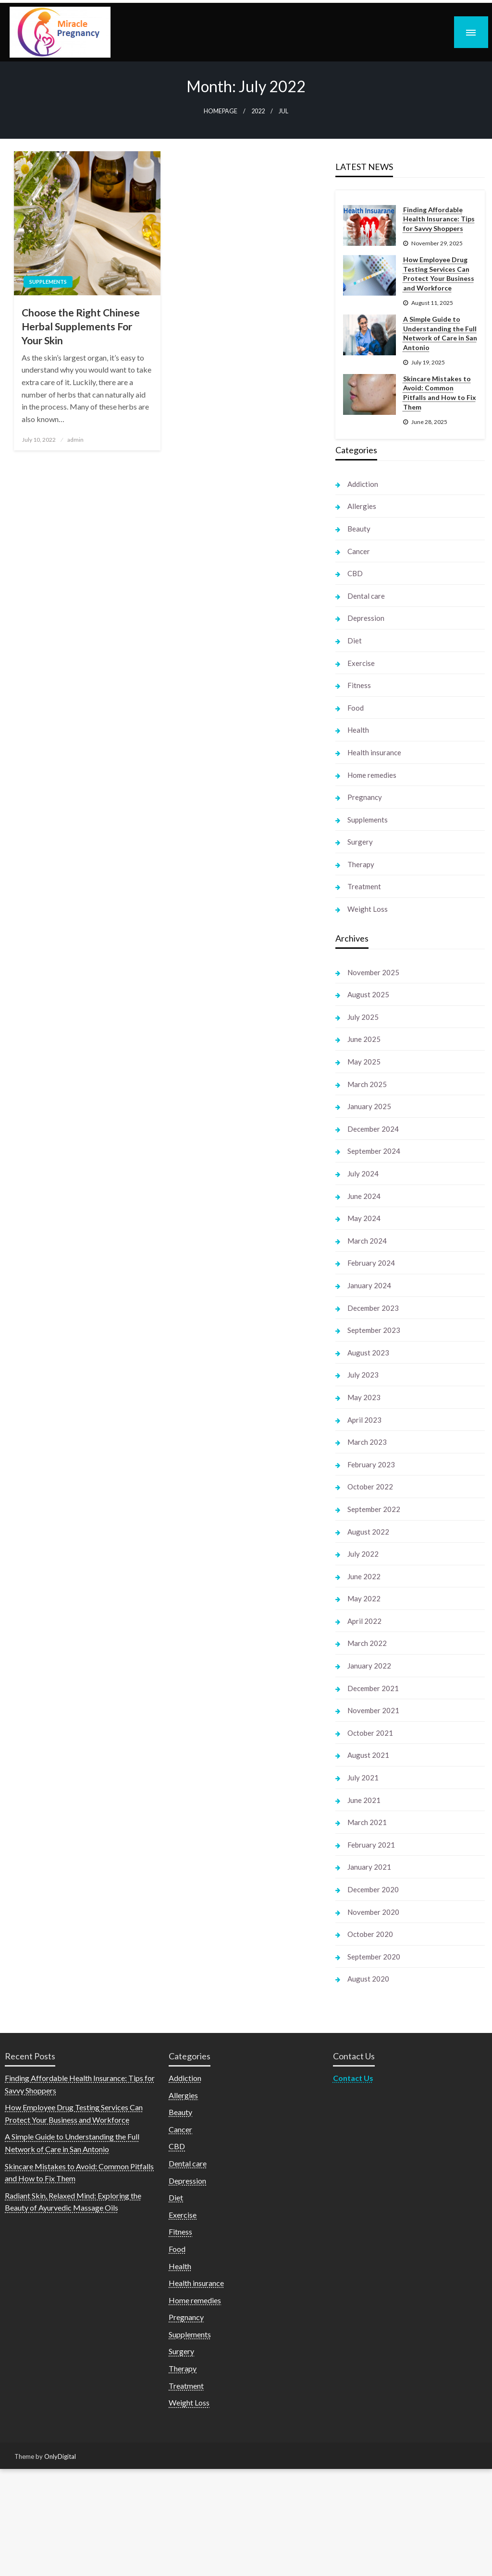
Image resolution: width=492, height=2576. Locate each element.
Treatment (364, 886)
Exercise (361, 663)
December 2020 (373, 1889)
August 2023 (368, 1352)
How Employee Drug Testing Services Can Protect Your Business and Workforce (438, 273)
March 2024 (367, 1240)
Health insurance (374, 752)
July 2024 (363, 1173)
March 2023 (367, 1442)
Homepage (220, 111)
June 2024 (364, 1196)
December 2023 (373, 1308)
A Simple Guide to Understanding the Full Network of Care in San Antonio (440, 333)
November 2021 (373, 1710)
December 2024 (373, 1129)
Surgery (360, 841)
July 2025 (363, 1017)
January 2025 (369, 1106)
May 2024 (364, 1218)
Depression (365, 618)
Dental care (366, 596)
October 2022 (370, 1486)
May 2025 (364, 1061)
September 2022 (373, 1509)
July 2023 (363, 1374)
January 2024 (369, 1285)
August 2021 (368, 1755)
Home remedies (371, 775)
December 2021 (373, 1688)
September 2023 (373, 1330)
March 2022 (367, 1643)
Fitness (359, 685)
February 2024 (371, 1262)
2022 (258, 111)
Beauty (358, 528)
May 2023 (364, 1397)
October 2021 (370, 1733)
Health (358, 730)
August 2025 (368, 994)
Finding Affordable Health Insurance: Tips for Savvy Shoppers (439, 219)
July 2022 (363, 1553)
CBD (355, 573)
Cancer (358, 551)
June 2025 (364, 1039)
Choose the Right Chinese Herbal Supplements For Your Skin (81, 326)
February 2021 (371, 1844)
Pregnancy (364, 797)
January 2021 (369, 1866)
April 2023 (364, 1419)
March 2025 (367, 1084)
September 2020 (373, 1956)
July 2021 (363, 1777)
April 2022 (364, 1621)
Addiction (362, 484)
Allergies (361, 506)
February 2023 (371, 1464)
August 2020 (368, 1978)
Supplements (48, 281)
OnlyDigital (60, 2456)
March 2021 (367, 1822)
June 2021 (364, 1800)
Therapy (360, 864)
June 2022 (364, 1576)
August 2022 (368, 1531)
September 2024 (373, 1151)
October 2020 (370, 1934)
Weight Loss (367, 909)
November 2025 (373, 972)
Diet (354, 640)
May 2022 (364, 1598)
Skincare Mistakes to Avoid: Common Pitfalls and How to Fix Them (439, 393)
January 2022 (369, 1665)
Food (355, 707)
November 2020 (373, 1912)
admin (75, 439)
